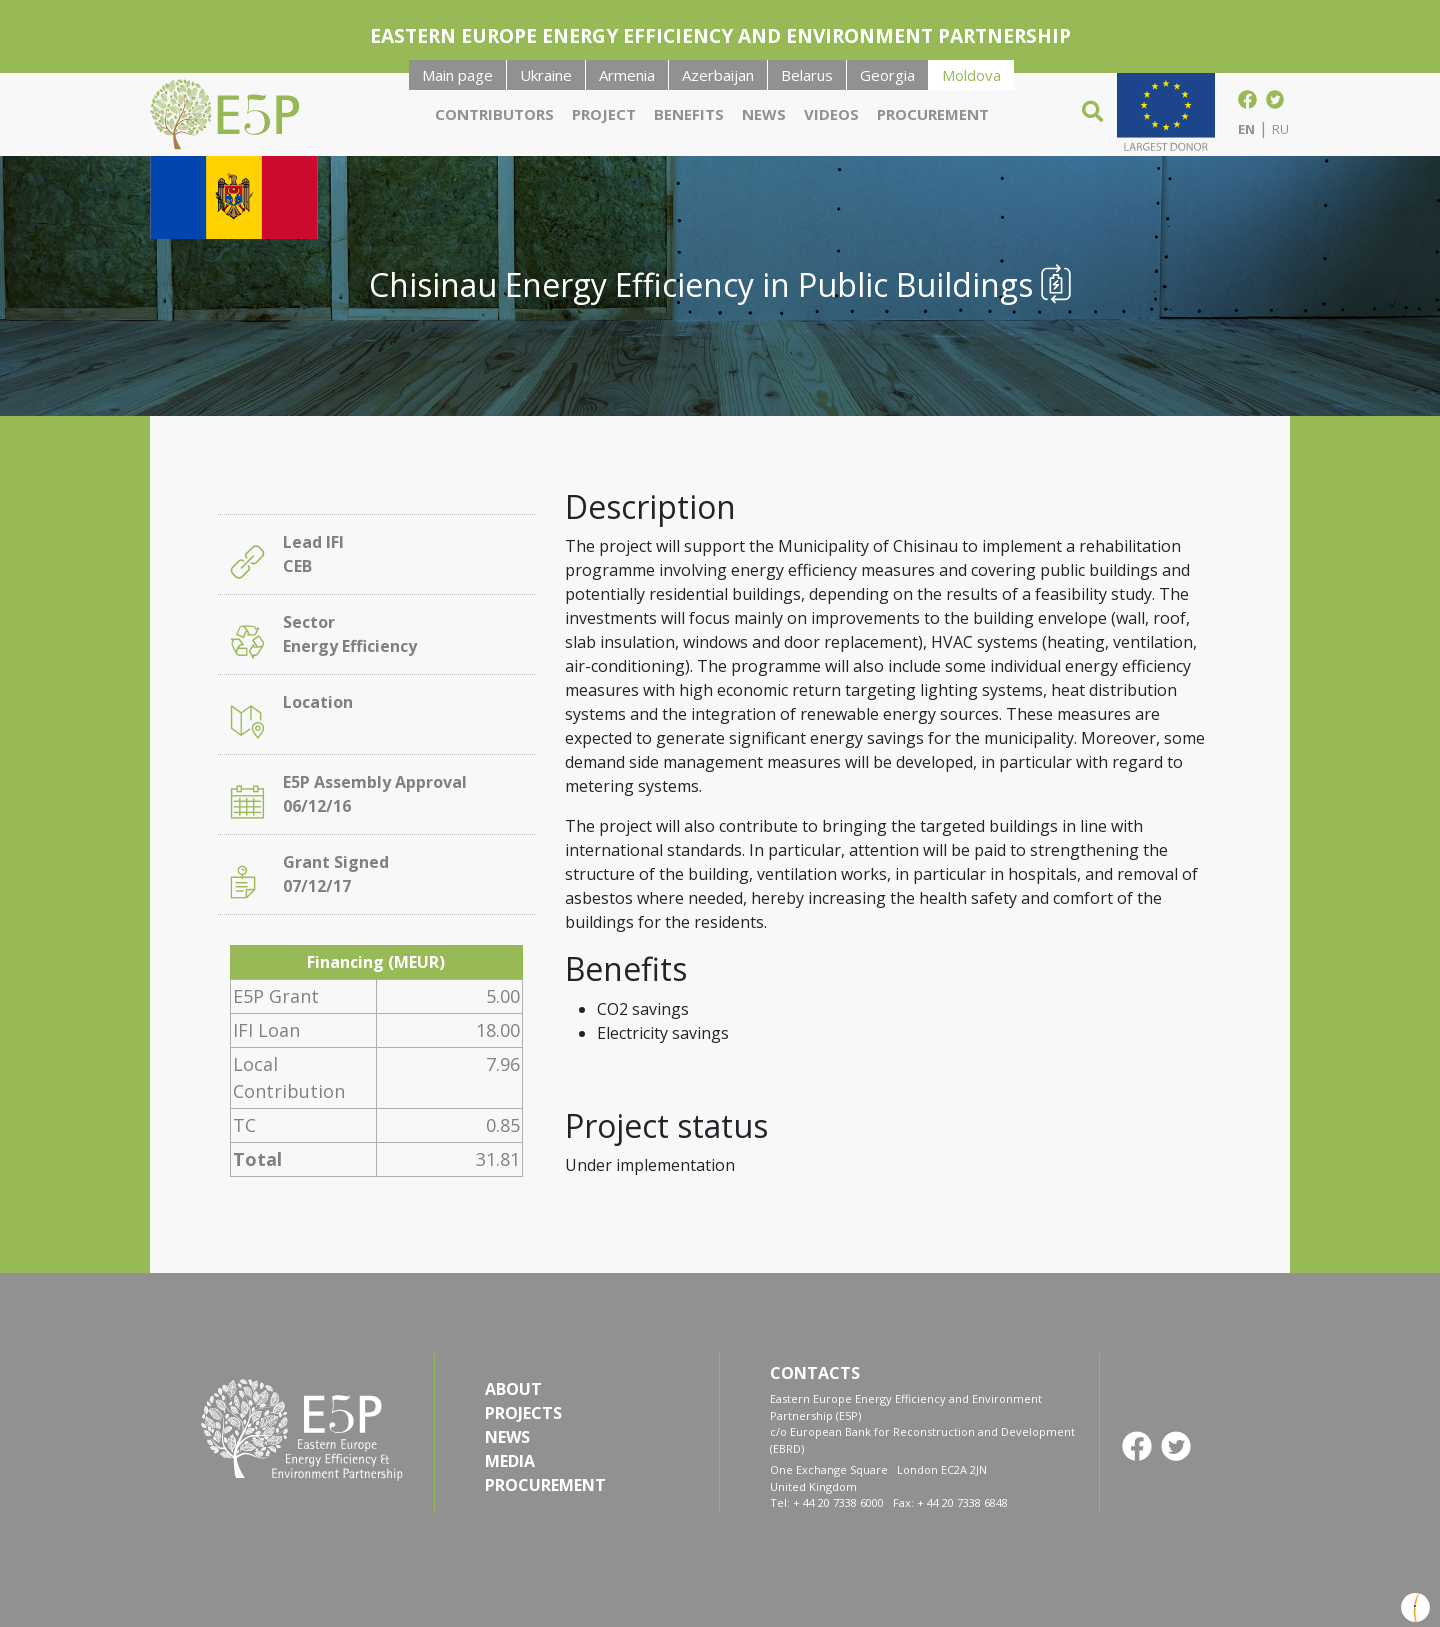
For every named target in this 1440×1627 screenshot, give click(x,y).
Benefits (689, 114)
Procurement (933, 114)
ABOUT (513, 1389)
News (764, 114)
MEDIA (510, 1461)
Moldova (971, 75)
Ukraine (546, 75)
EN (1246, 129)
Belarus (807, 75)
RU (1280, 129)
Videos (831, 114)
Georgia (887, 75)
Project (604, 114)
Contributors (494, 114)
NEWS (507, 1437)
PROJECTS (523, 1413)
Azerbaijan (718, 75)
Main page (457, 75)
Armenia (627, 75)
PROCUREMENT (545, 1485)
